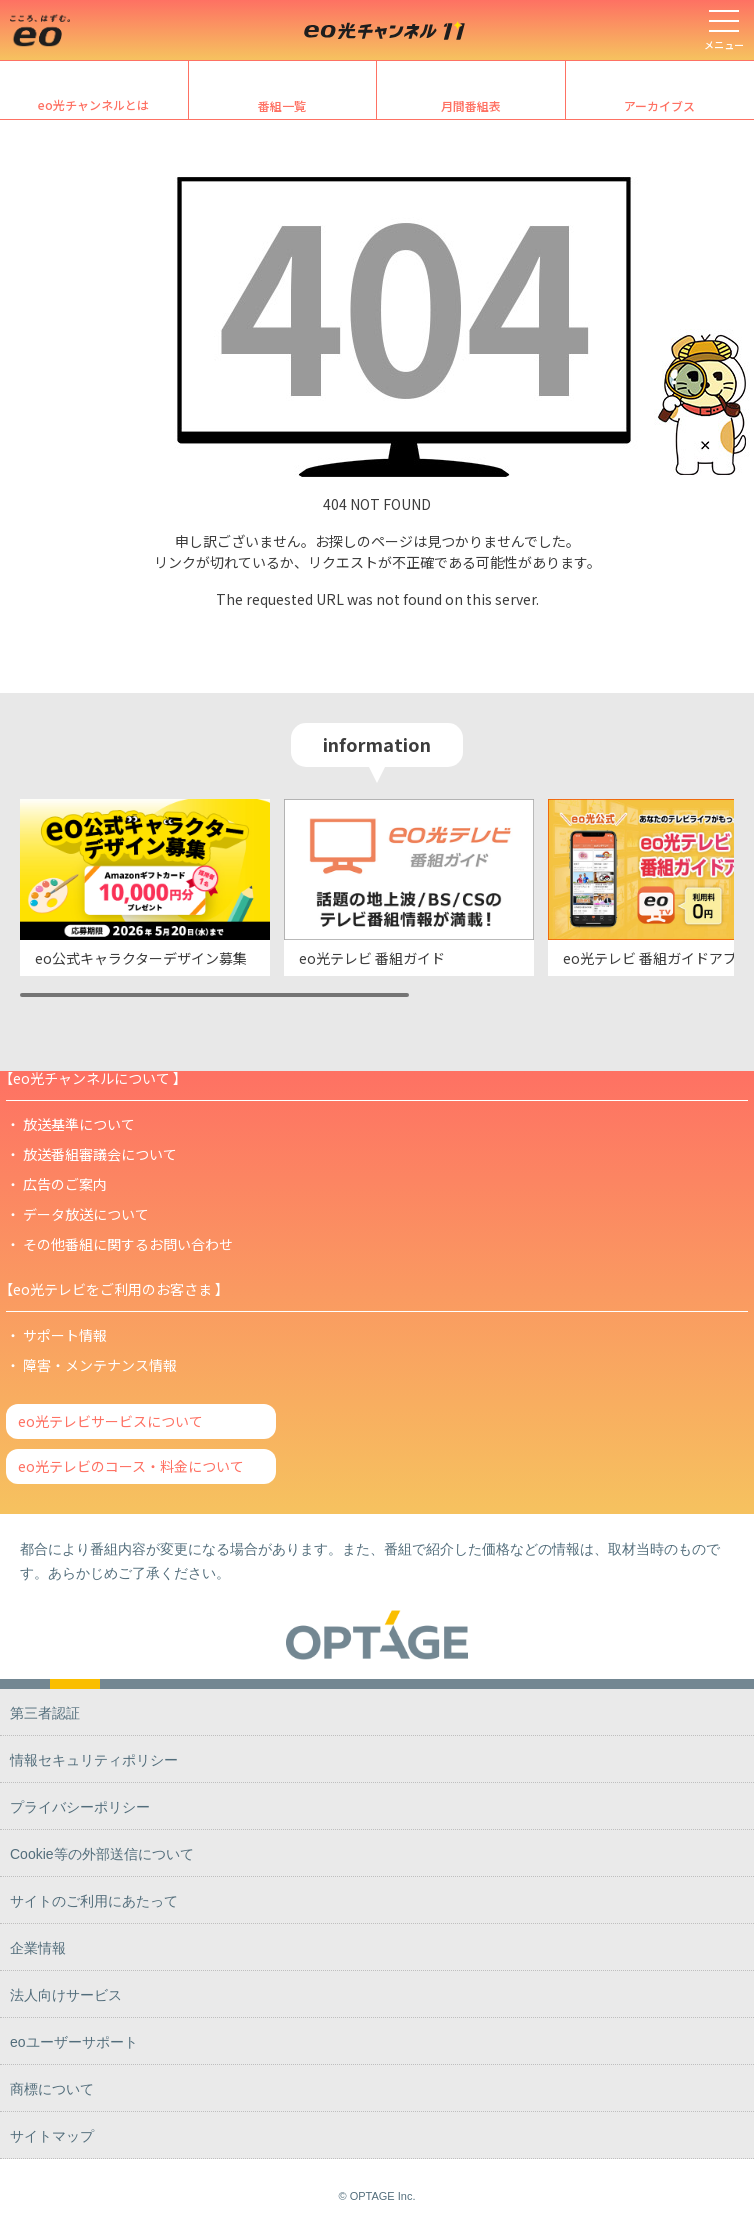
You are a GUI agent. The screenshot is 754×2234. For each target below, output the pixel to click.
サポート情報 (65, 1335)
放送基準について (79, 1124)
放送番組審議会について (100, 1154)
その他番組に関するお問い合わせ (128, 1244)
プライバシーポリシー (80, 1807)
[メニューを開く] (724, 30)
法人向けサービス (66, 1995)
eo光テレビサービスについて (110, 1421)
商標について (52, 2089)
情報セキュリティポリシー (94, 1760)
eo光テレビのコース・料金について (131, 1466)
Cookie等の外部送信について (102, 1854)
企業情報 (38, 1948)
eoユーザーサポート (74, 2042)
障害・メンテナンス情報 (100, 1365)
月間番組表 (471, 105)
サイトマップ (52, 2136)
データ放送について (86, 1214)
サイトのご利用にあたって (94, 1901)
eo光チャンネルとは (93, 104)
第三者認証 (45, 1713)
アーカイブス (659, 105)
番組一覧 (282, 105)
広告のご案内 (65, 1184)
